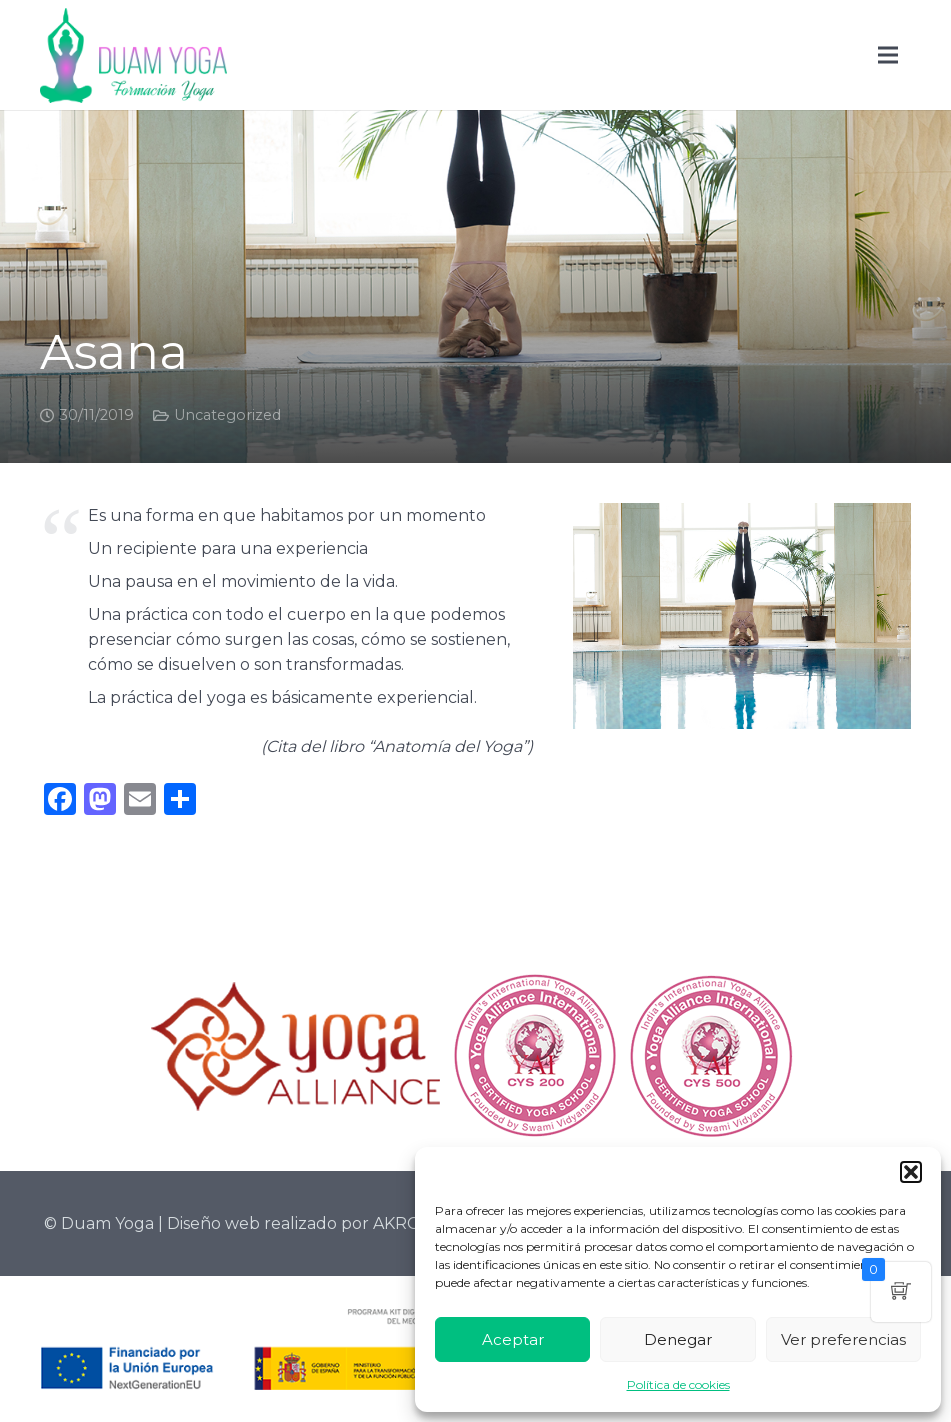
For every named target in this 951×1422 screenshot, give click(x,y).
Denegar (678, 1339)
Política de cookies (678, 1384)
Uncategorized (227, 415)
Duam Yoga (107, 1223)
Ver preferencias (843, 1339)
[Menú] (888, 55)
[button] (911, 1172)
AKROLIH (410, 1223)
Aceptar (513, 1339)
